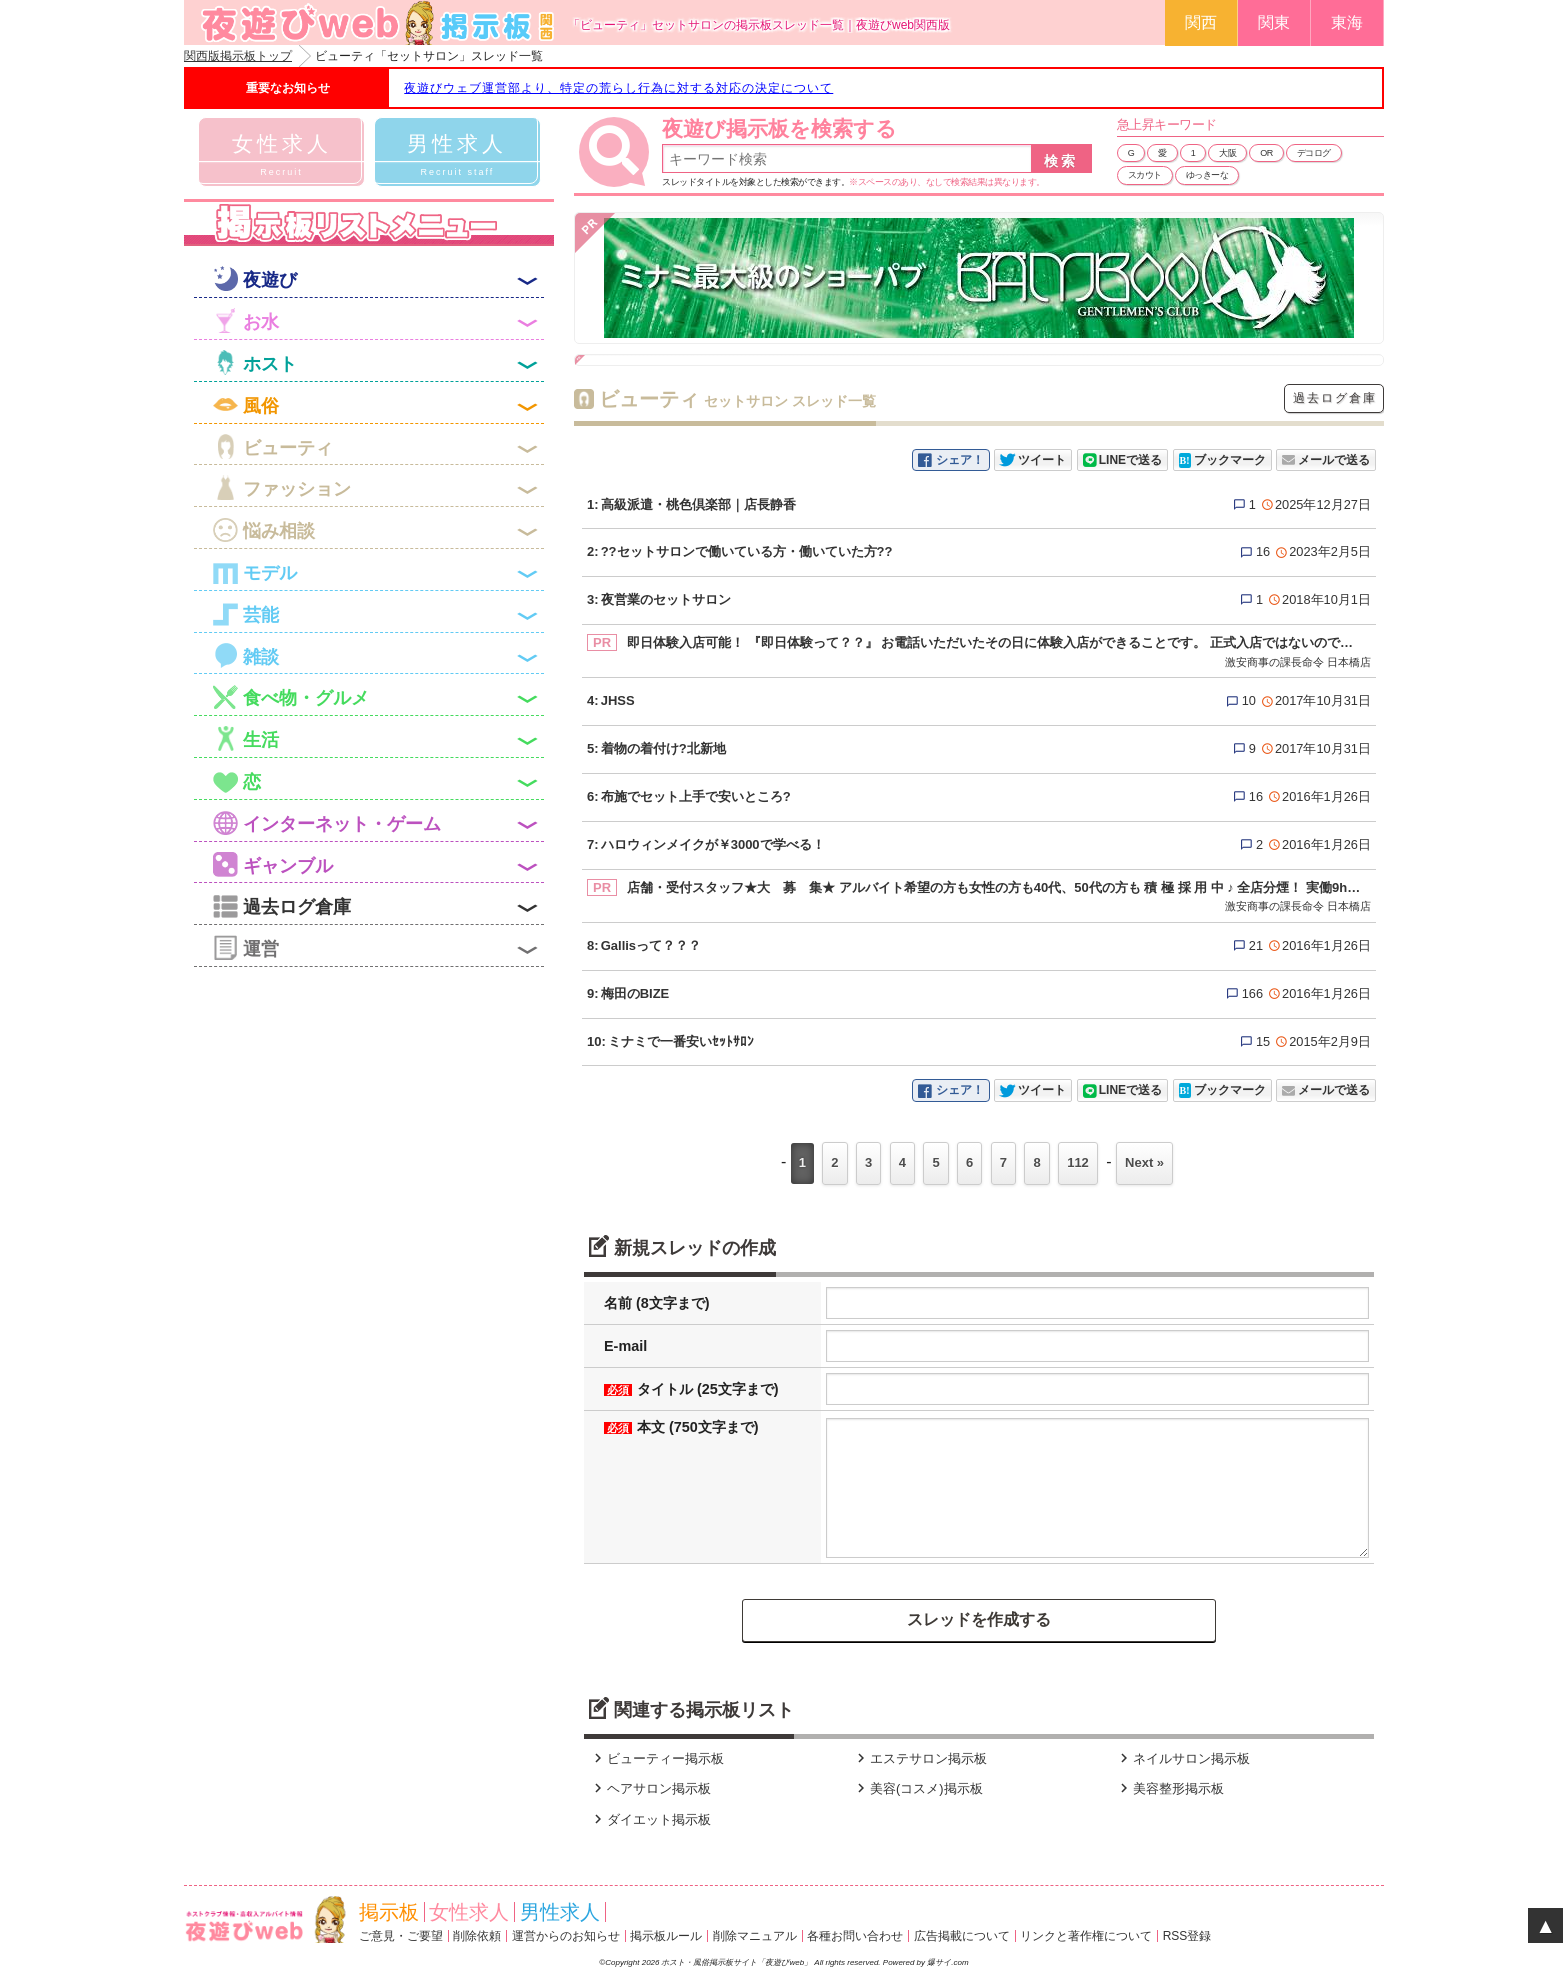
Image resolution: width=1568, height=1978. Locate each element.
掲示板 (389, 1912)
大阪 (1227, 153)
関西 (1201, 22)
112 (1078, 1162)
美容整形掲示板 (1169, 1788)
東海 (1347, 22)
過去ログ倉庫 (1335, 398)
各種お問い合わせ (855, 1936)
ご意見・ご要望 (401, 1936)
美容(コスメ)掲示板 (917, 1788)
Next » (1144, 1162)
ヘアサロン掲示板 (650, 1788)
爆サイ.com (947, 1962)
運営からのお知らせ (566, 1936)
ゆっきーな (1207, 175)
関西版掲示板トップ (238, 56)
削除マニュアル (755, 1936)
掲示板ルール (666, 1936)
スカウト (1145, 175)
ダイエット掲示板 (650, 1819)
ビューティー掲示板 (656, 1758)
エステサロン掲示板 (919, 1758)
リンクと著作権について (1086, 1936)
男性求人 (560, 1912)
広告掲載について (962, 1936)
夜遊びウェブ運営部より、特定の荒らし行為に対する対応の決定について (618, 88)
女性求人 (469, 1912)
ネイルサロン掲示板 (1182, 1758)
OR (1266, 153)
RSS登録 (1187, 1936)
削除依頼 (477, 1936)
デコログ (1314, 153)
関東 (1274, 22)
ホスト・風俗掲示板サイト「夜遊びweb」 (737, 1962)
